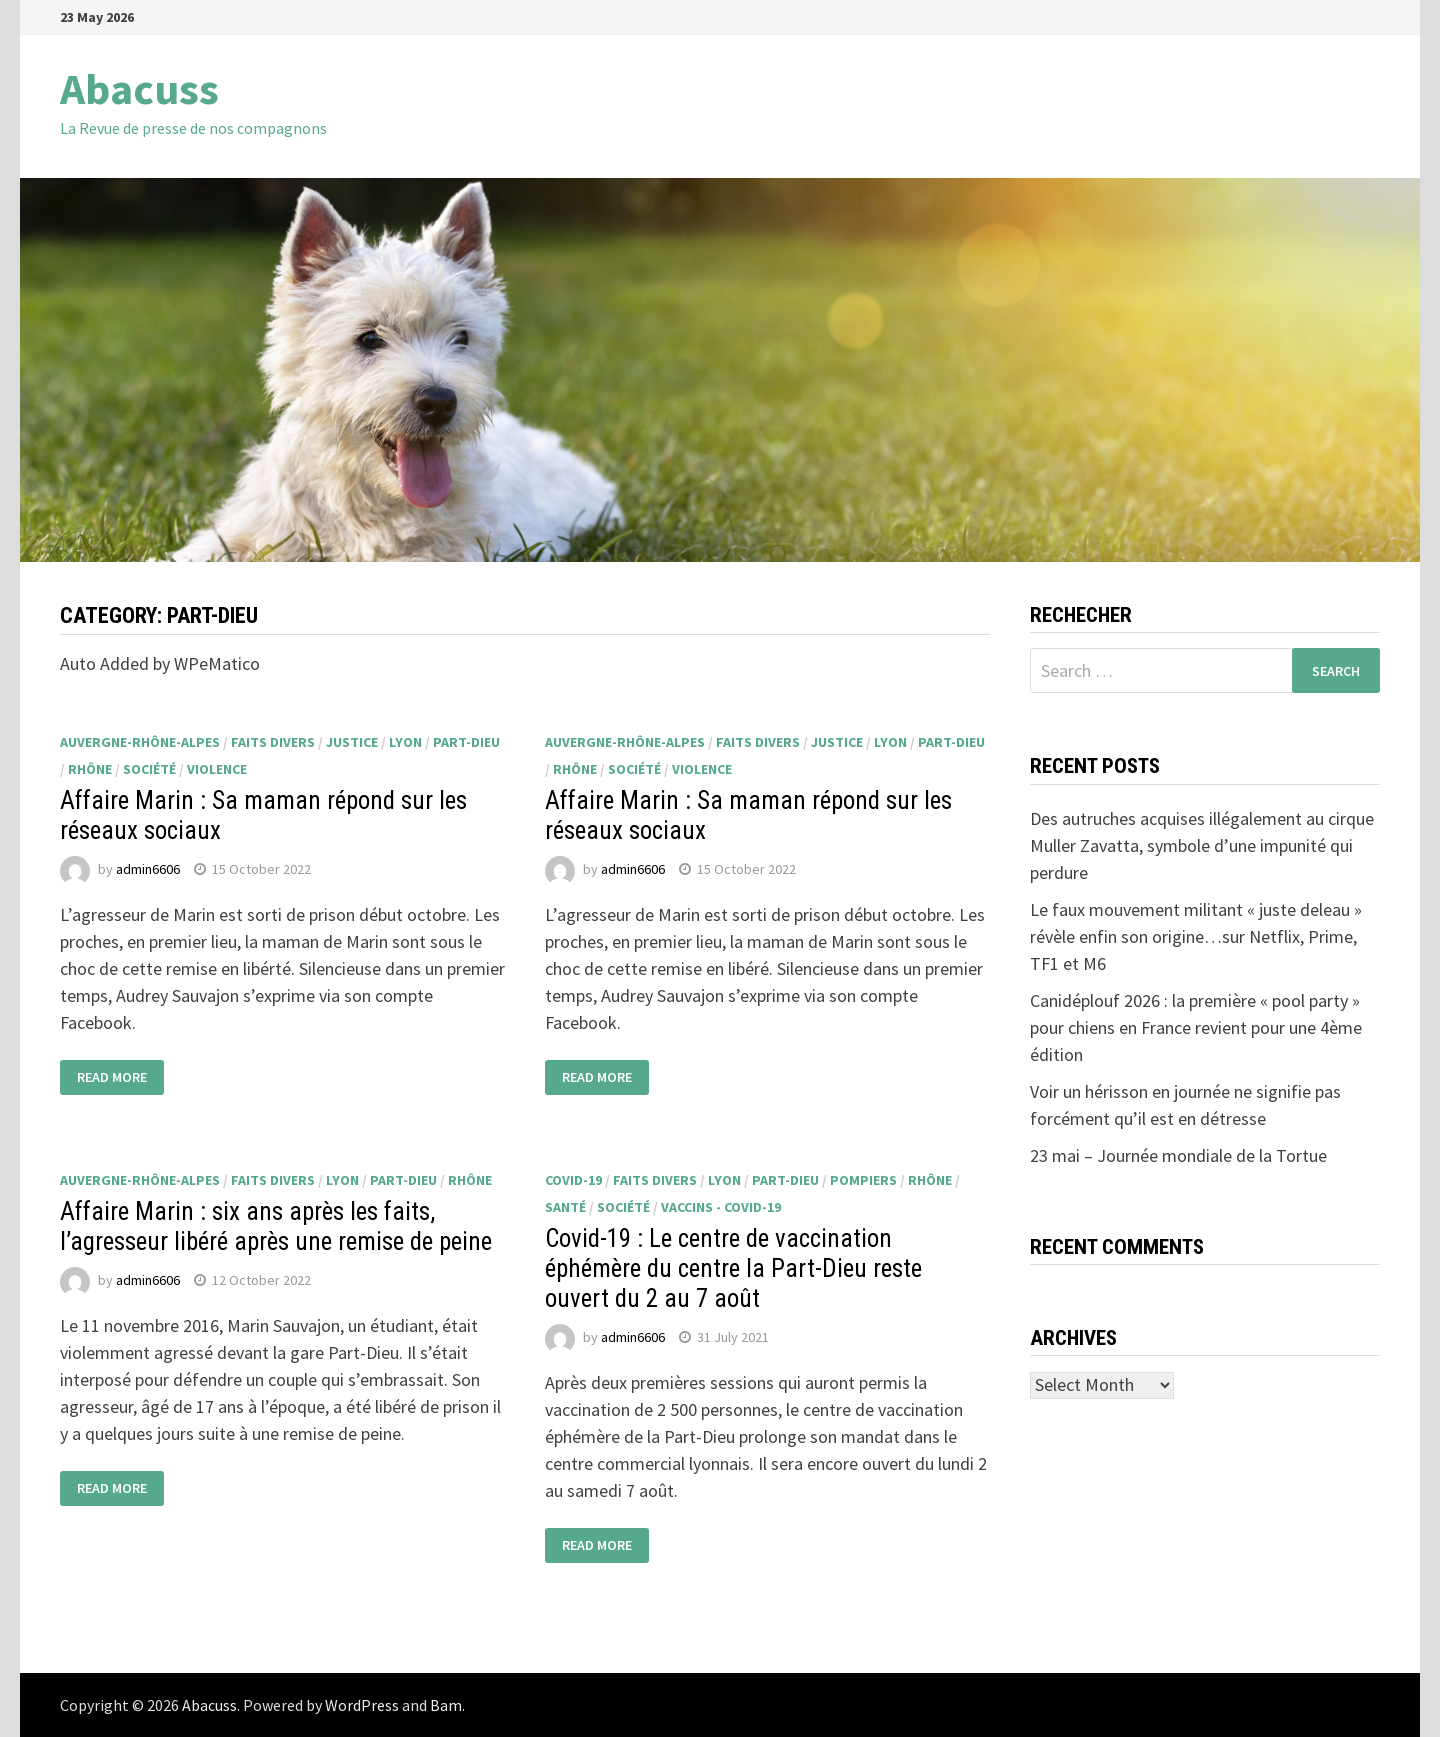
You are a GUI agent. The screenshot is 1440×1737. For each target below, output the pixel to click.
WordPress (362, 1705)
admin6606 (148, 869)
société (149, 769)
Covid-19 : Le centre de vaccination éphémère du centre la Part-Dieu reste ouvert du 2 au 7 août (733, 1268)
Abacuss (139, 88)
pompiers (863, 1180)
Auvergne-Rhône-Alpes (140, 742)
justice (352, 742)
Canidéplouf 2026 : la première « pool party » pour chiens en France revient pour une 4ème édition (1196, 1027)
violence (217, 769)
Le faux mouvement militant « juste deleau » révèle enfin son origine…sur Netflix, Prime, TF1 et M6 (1196, 936)
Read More (112, 1078)
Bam (446, 1705)
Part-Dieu (466, 742)
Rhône (90, 769)
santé (565, 1207)
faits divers (273, 742)
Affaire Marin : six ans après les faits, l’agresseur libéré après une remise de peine (276, 1226)
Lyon (405, 742)
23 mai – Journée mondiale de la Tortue (1178, 1155)
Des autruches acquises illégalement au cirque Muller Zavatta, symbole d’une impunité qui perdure (1202, 845)
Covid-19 (573, 1180)
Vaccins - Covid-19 (721, 1207)
